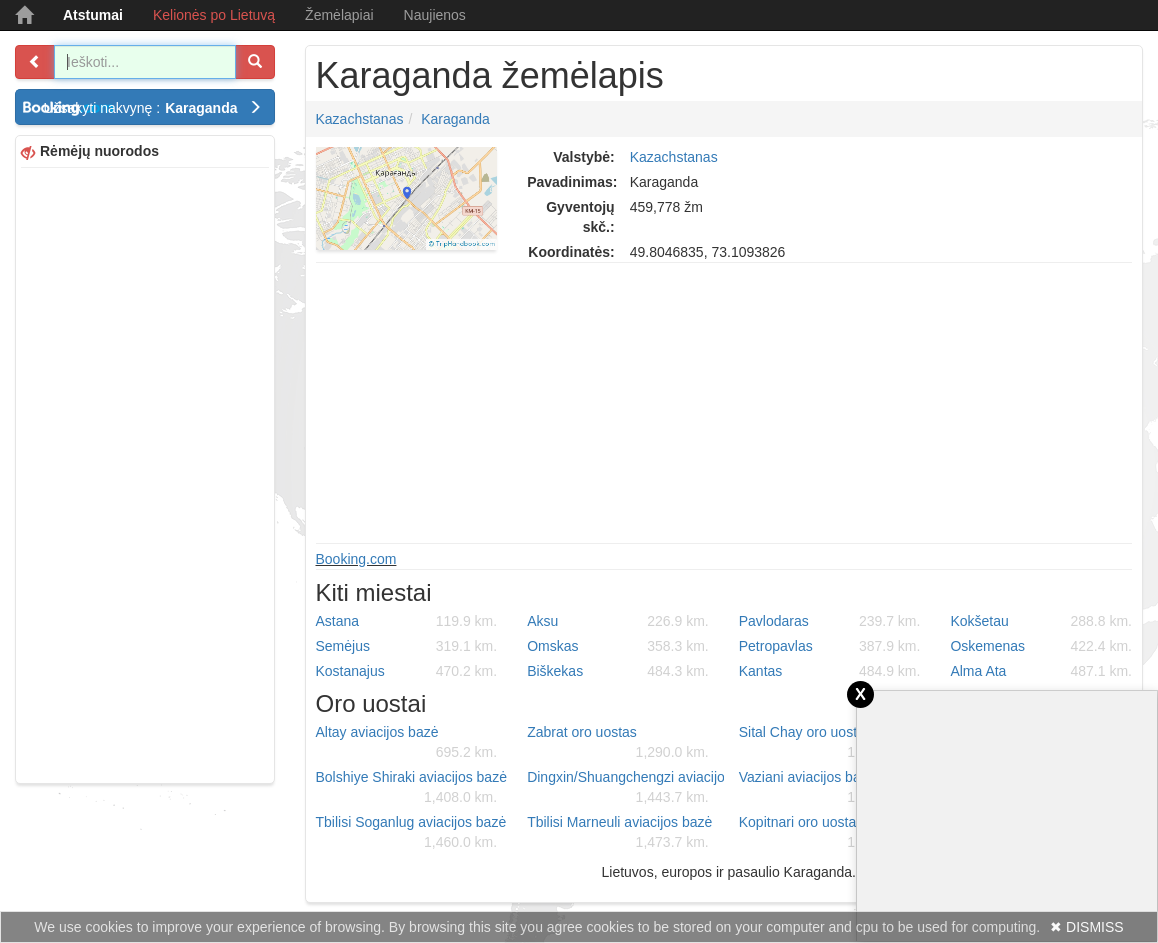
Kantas (830, 671)
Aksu (618, 621)
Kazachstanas (360, 119)
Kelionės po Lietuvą (214, 15)
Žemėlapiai (339, 15)
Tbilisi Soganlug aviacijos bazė (411, 833)
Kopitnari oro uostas (830, 833)
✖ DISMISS (1086, 927)
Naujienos (435, 15)
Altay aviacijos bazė (407, 743)
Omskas (618, 646)
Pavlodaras (830, 621)
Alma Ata (1041, 671)
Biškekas (618, 671)
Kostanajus (407, 671)
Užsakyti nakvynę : (152, 108)
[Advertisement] (145, 473)
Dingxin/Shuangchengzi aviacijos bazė (625, 788)
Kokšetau (1041, 621)
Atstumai (93, 15)
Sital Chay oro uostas (830, 743)
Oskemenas (1041, 646)
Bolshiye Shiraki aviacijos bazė (411, 788)
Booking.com (356, 559)
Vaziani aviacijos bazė (830, 788)
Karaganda (455, 119)
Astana (407, 621)
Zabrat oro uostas (618, 743)
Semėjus (407, 646)
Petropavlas (830, 646)
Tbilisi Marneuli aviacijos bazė (619, 833)
